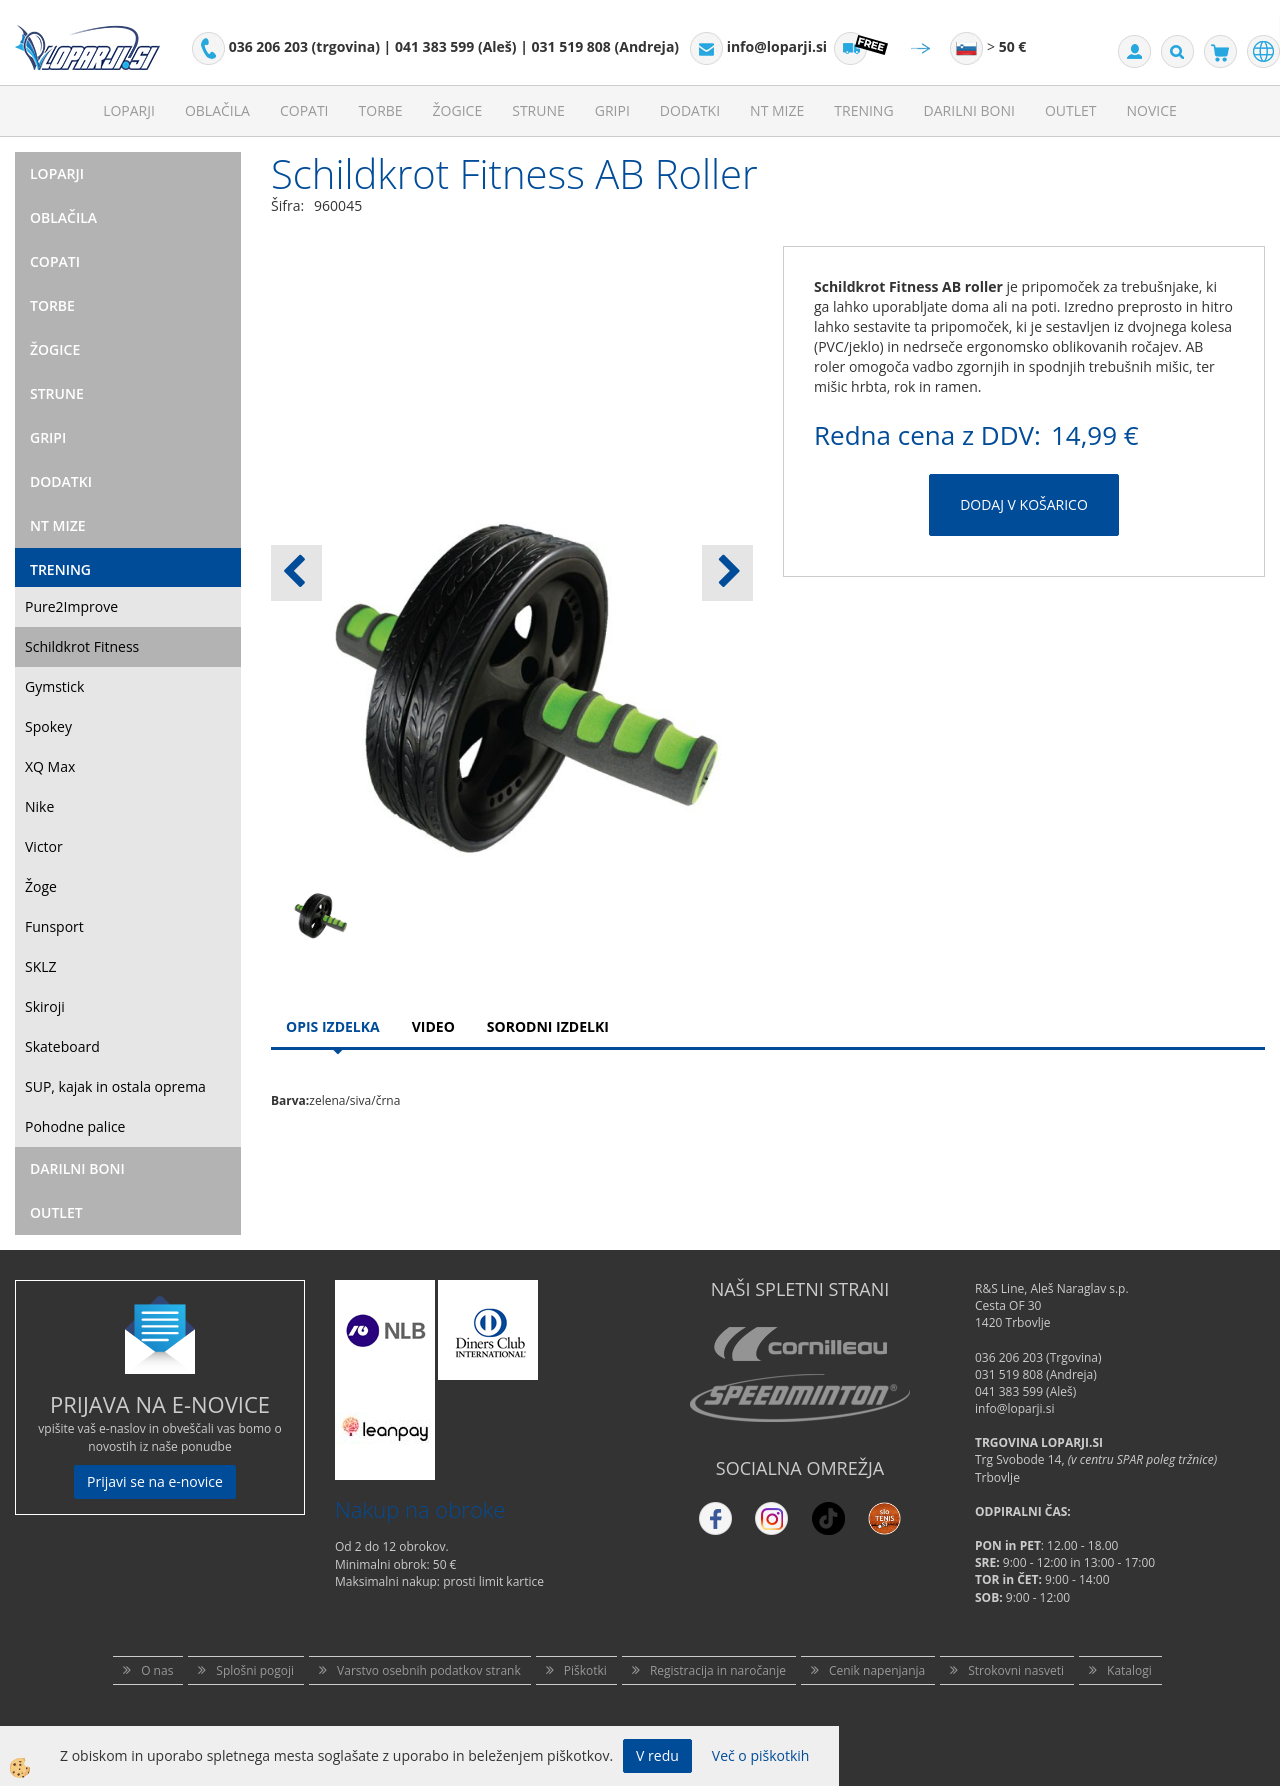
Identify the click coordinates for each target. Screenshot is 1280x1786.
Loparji (129, 110)
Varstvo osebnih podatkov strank (429, 1670)
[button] (727, 573)
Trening (863, 110)
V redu (657, 1755)
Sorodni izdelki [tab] (548, 1026)
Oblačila (217, 110)
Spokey (48, 726)
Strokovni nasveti (1016, 1670)
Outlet (1071, 110)
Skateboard (62, 1046)
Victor (44, 846)
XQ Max (50, 766)
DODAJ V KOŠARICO (1024, 504)
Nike (39, 806)
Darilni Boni (969, 110)
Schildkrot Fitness (82, 646)
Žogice (458, 110)
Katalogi (1129, 1670)
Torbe (381, 110)
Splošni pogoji (255, 1670)
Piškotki (585, 1670)
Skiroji (45, 1006)
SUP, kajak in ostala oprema (115, 1086)
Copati (304, 110)
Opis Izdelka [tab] (333, 1026)
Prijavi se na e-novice (155, 1481)
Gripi (612, 110)
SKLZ (41, 966)
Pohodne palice (75, 1126)
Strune (538, 110)
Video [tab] (433, 1026)
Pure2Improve (71, 606)
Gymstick (54, 686)
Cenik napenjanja (877, 1670)
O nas (157, 1670)
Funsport (54, 926)
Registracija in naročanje (718, 1670)
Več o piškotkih (761, 1755)
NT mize (777, 110)
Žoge (41, 886)
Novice (1152, 110)
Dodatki (690, 110)
